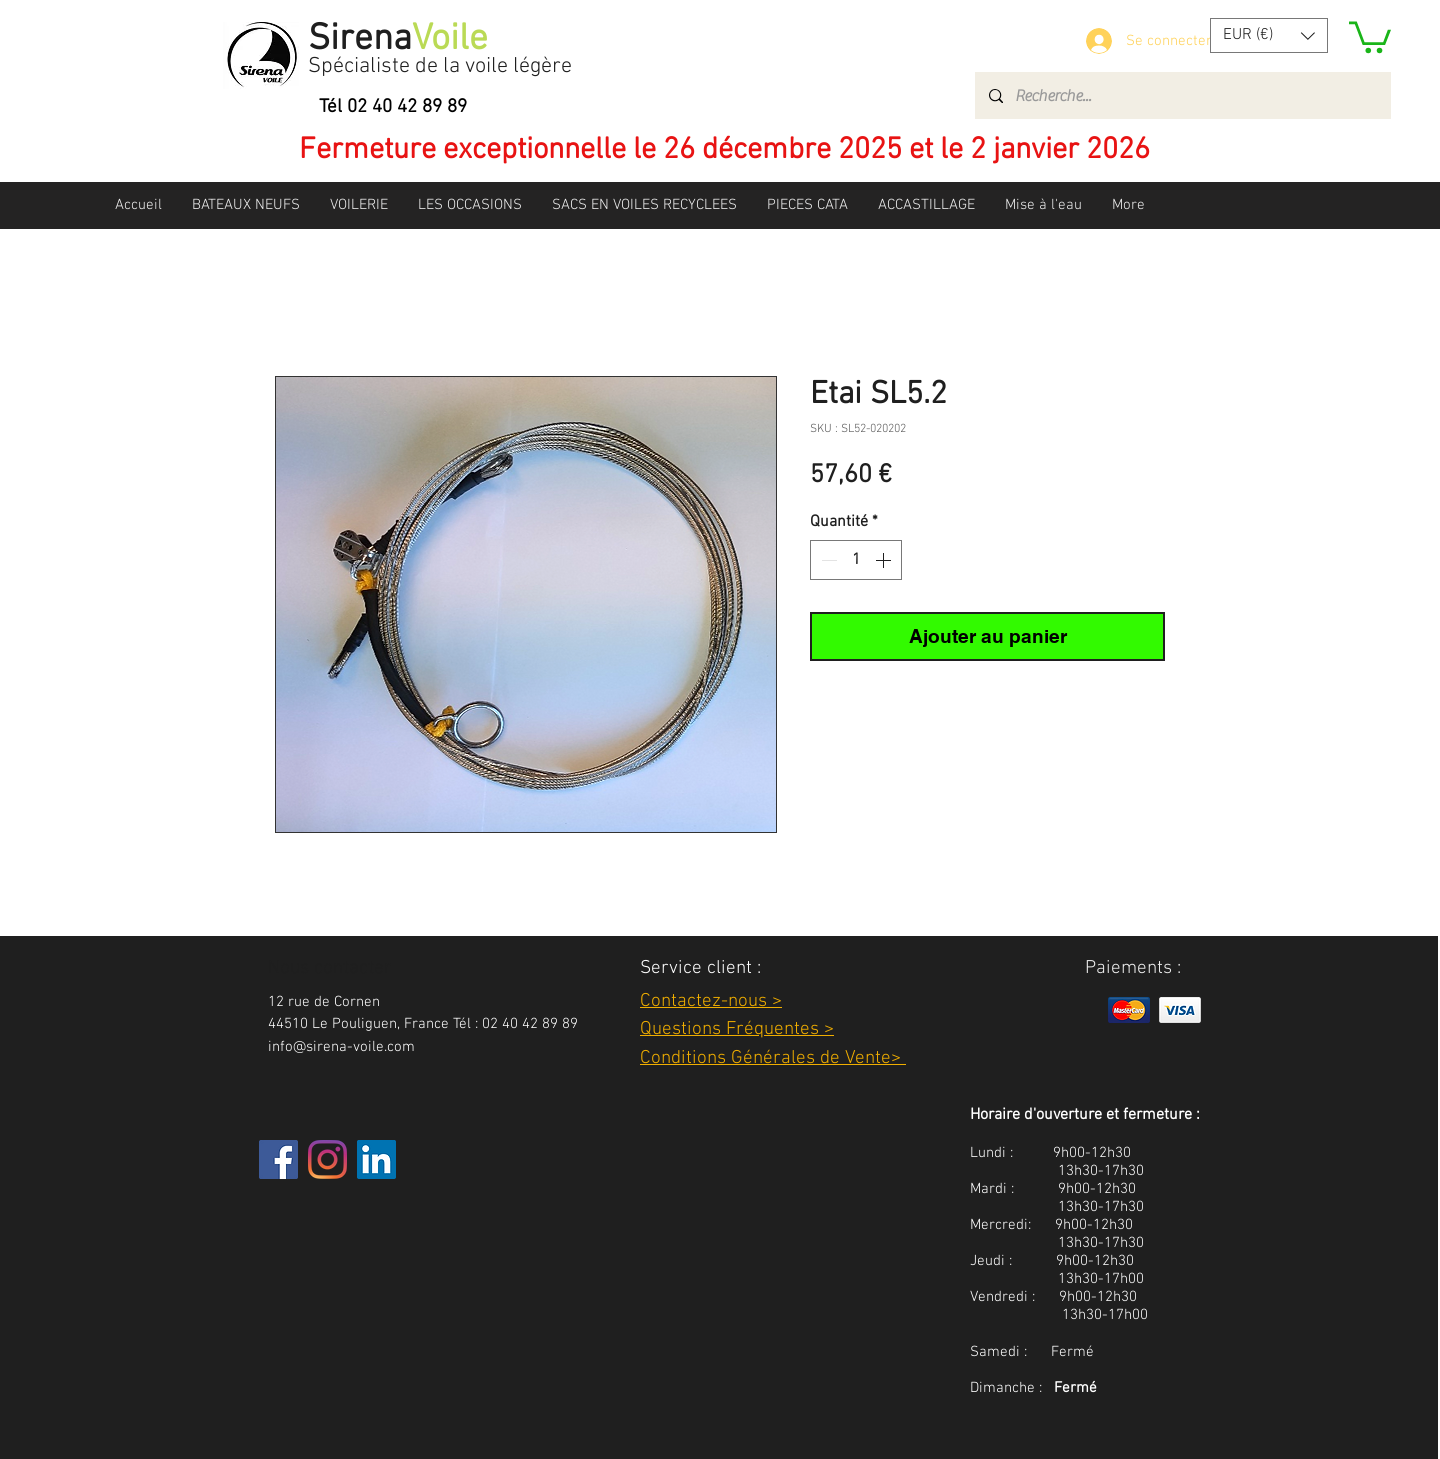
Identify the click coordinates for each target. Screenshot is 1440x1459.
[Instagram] (327, 1159)
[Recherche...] (1182, 95)
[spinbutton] (856, 560)
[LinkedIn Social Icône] (376, 1159)
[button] (1269, 35)
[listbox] (1269, 35)
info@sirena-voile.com (341, 1047)
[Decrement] (827, 560)
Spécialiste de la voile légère (440, 66)
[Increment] (885, 560)
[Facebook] (278, 1159)
